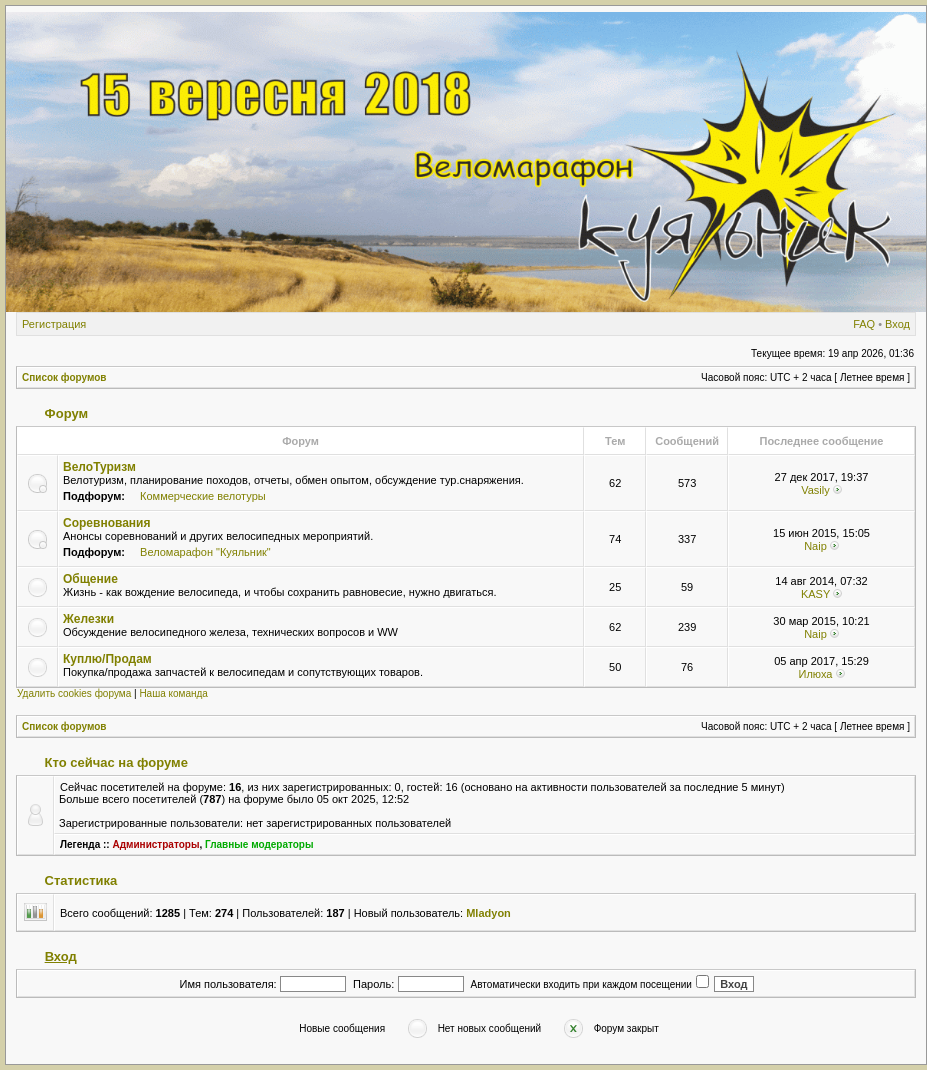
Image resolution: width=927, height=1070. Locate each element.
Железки (88, 619)
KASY (815, 594)
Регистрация (54, 324)
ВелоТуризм (99, 467)
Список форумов (64, 377)
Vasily (815, 490)
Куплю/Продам (107, 659)
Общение (90, 579)
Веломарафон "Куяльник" (205, 552)
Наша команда (173, 693)
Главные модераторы (259, 844)
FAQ (864, 324)
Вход (897, 324)
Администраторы (155, 844)
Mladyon (488, 913)
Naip (815, 546)
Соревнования (106, 523)
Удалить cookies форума (74, 693)
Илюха (815, 674)
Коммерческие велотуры (203, 496)
